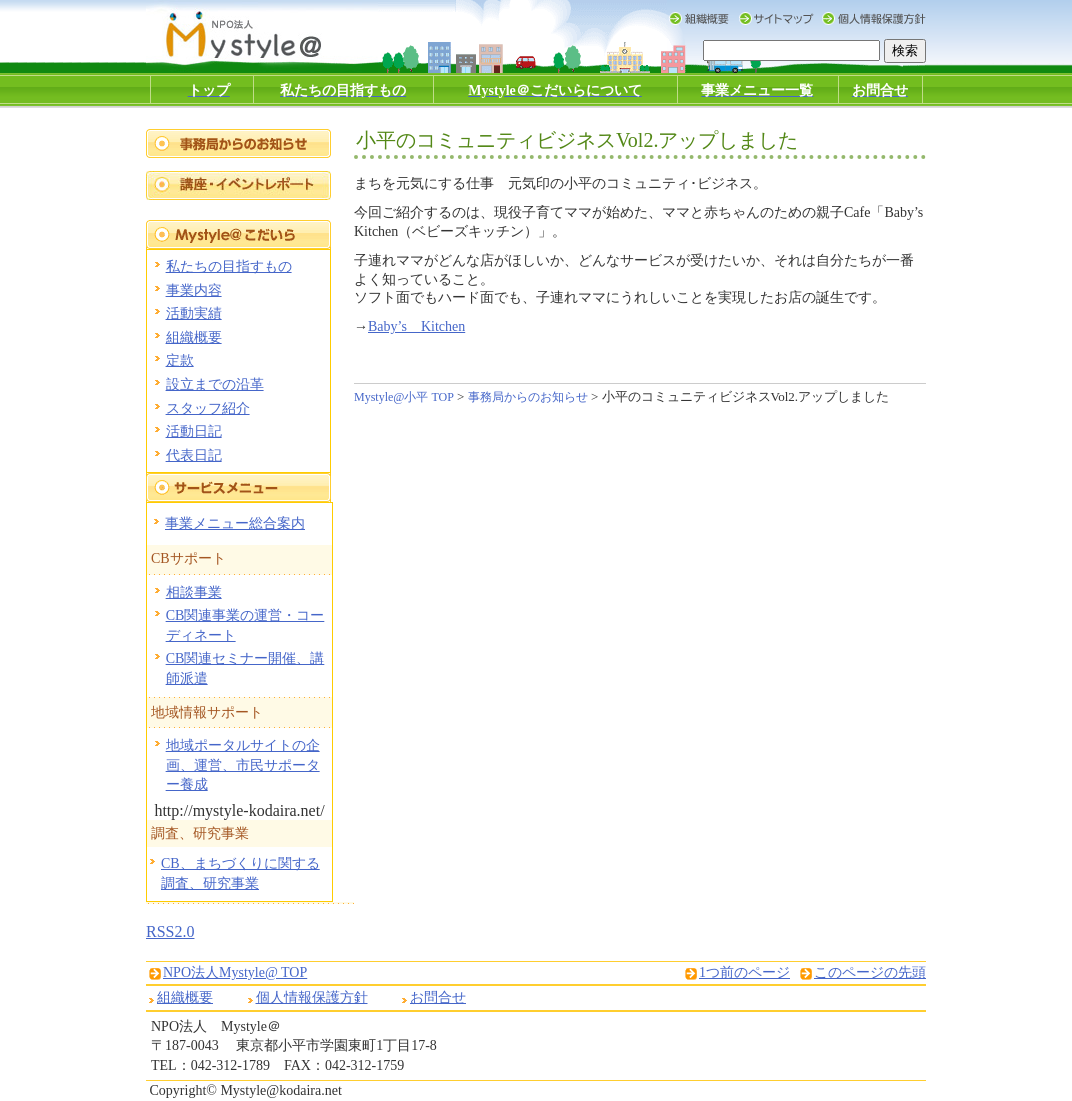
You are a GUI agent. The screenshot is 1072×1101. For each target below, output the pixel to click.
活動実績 (194, 313)
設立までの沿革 (215, 384)
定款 (180, 360)
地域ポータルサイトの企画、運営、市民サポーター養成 (243, 765)
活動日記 (194, 431)
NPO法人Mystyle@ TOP (235, 972)
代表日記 (194, 455)
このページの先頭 (870, 972)
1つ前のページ (744, 972)
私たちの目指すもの (229, 266)
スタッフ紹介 (208, 408)
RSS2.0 (170, 931)
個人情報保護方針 (312, 997)
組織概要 (194, 337)
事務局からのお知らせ (528, 397)
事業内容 (194, 290)
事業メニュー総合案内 (235, 523)
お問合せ (438, 997)
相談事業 (194, 592)
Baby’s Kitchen (416, 326)
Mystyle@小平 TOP (404, 397)
